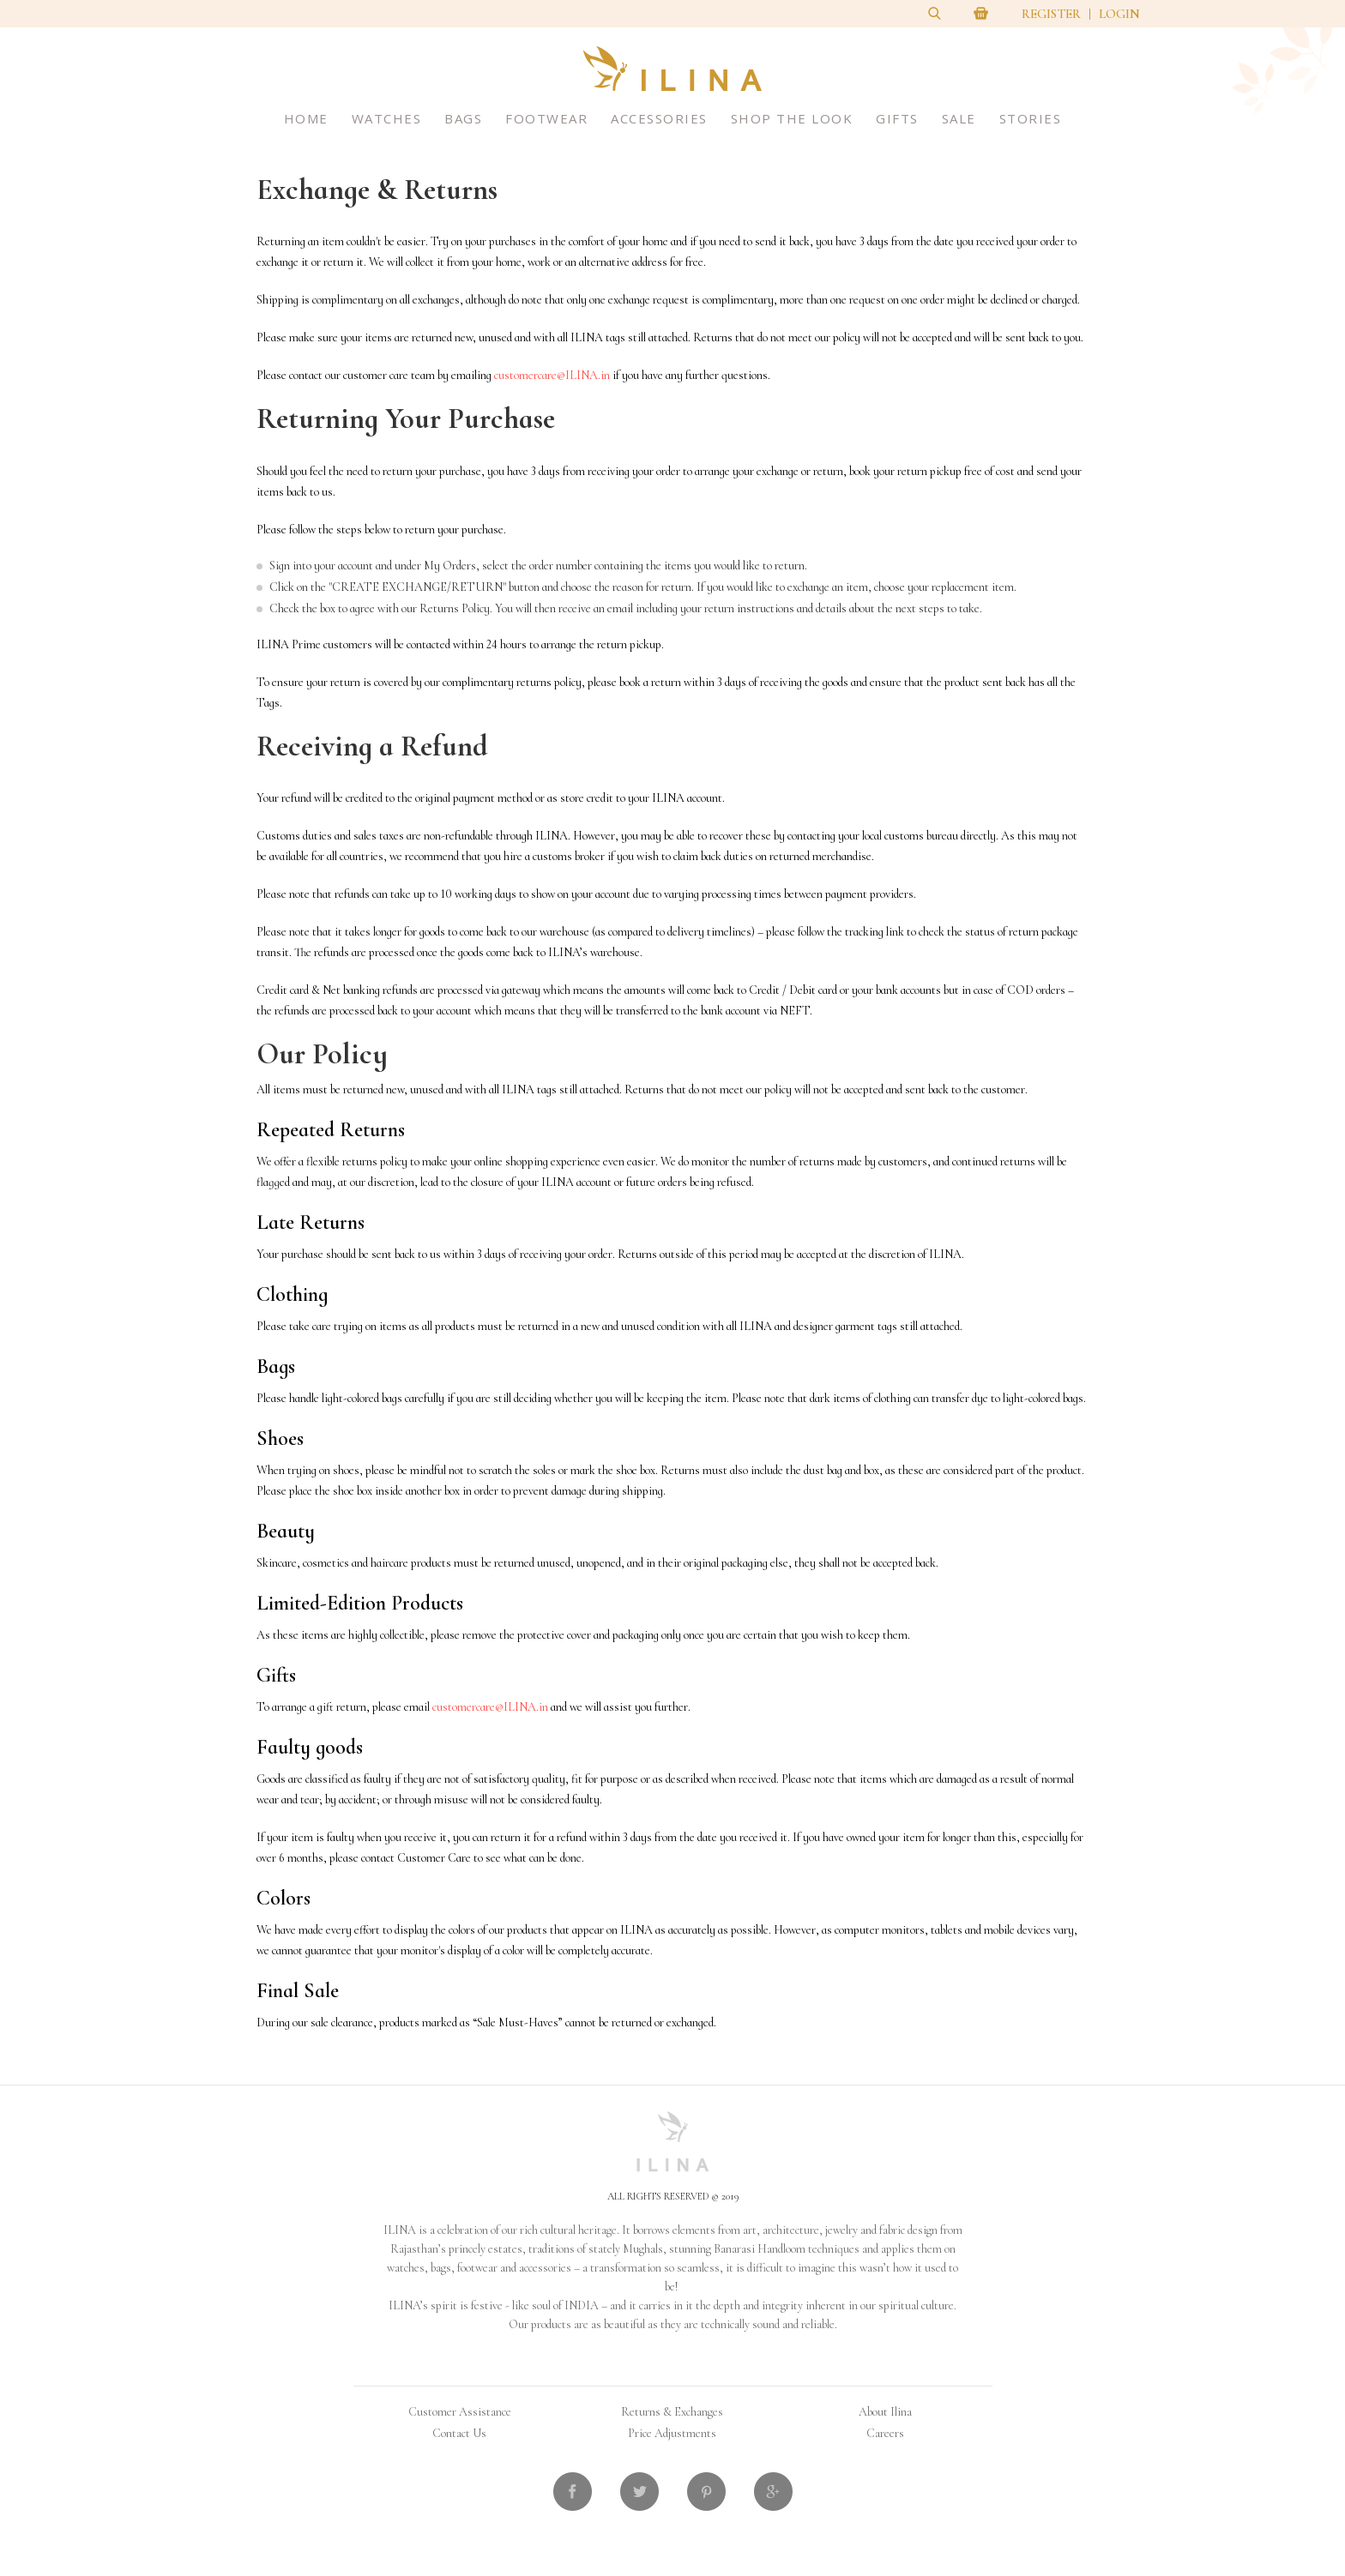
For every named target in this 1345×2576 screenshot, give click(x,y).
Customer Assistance (459, 2411)
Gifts (897, 118)
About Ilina (885, 2411)
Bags (463, 118)
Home (306, 118)
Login (1119, 14)
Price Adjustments (672, 2433)
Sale (959, 118)
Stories (1030, 118)
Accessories (659, 118)
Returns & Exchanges (672, 2411)
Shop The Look (792, 118)
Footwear (546, 118)
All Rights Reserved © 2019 (673, 2196)
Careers (885, 2433)
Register (1051, 14)
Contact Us (459, 2433)
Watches (387, 118)
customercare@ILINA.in (552, 375)
